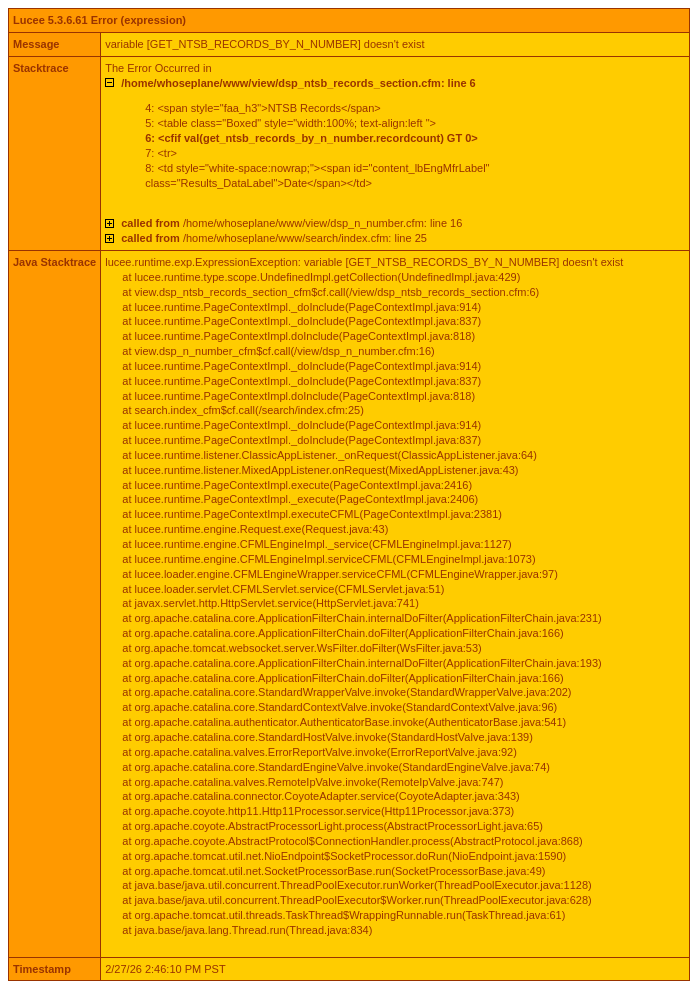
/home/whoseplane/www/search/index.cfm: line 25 (274, 238)
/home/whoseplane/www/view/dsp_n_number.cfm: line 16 (291, 223)
